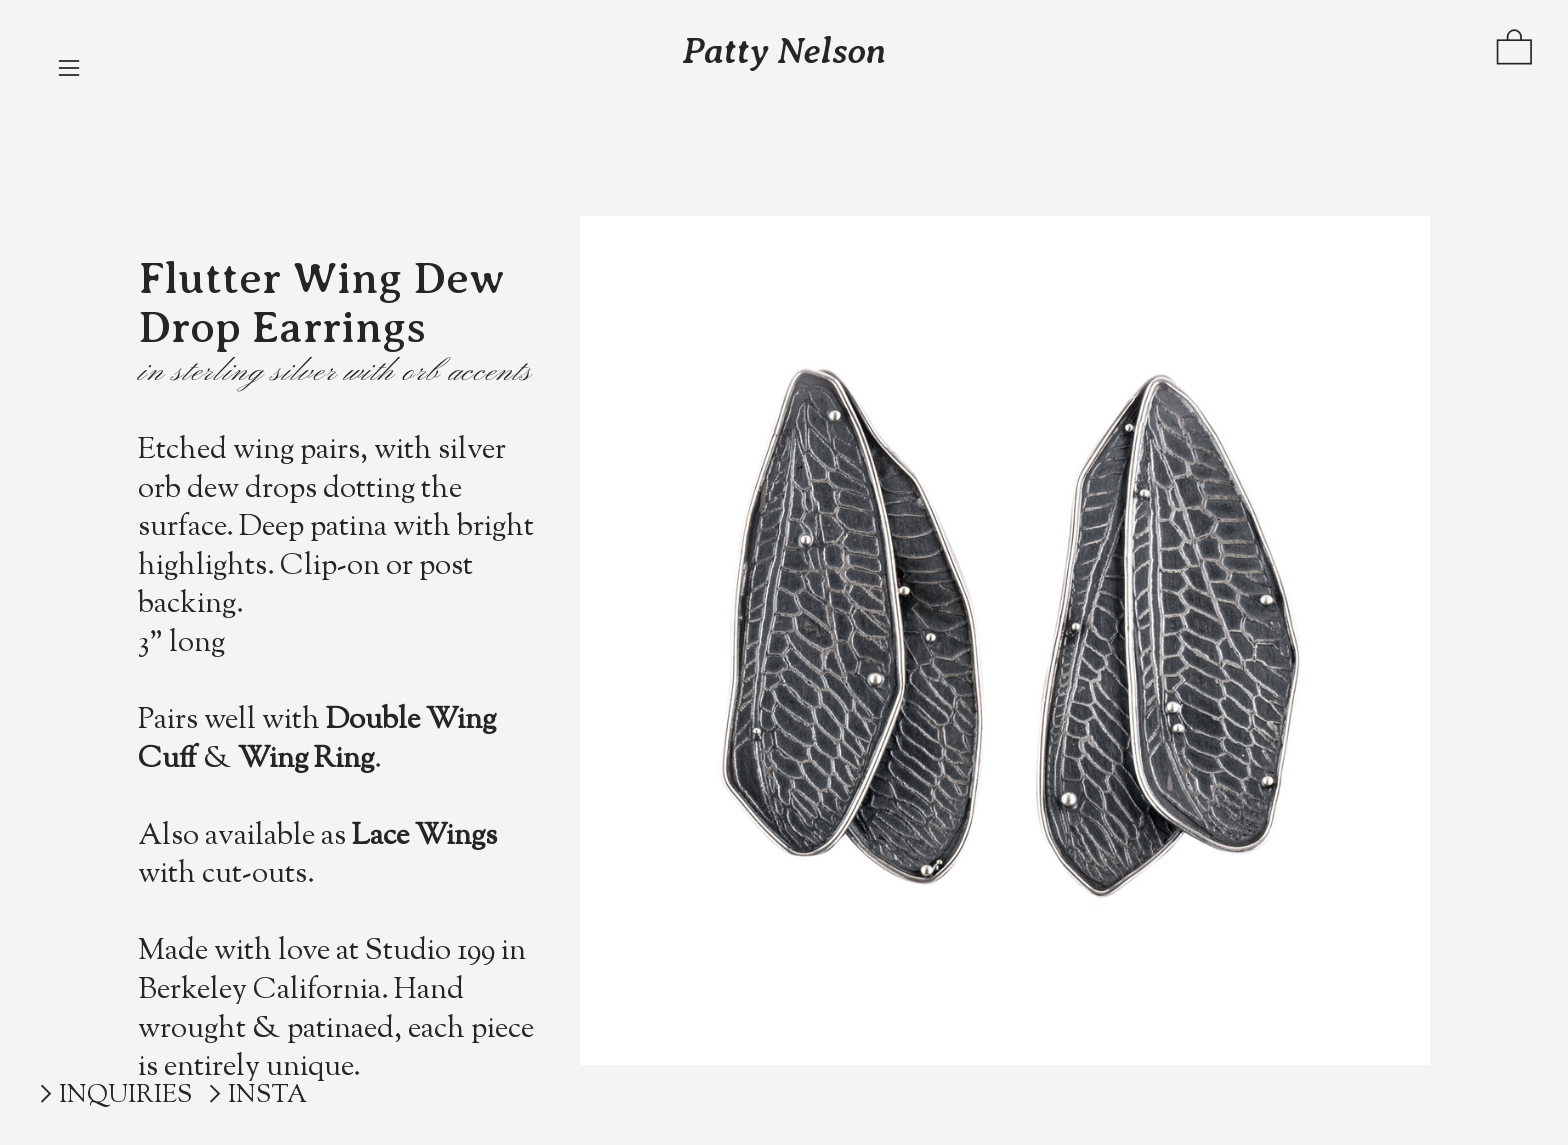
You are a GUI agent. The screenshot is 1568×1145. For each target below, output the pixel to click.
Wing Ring (306, 760)
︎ (46, 1096)
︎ (1514, 52)
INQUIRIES (125, 1096)
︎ (69, 68)
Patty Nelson (784, 50)
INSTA (267, 1096)
